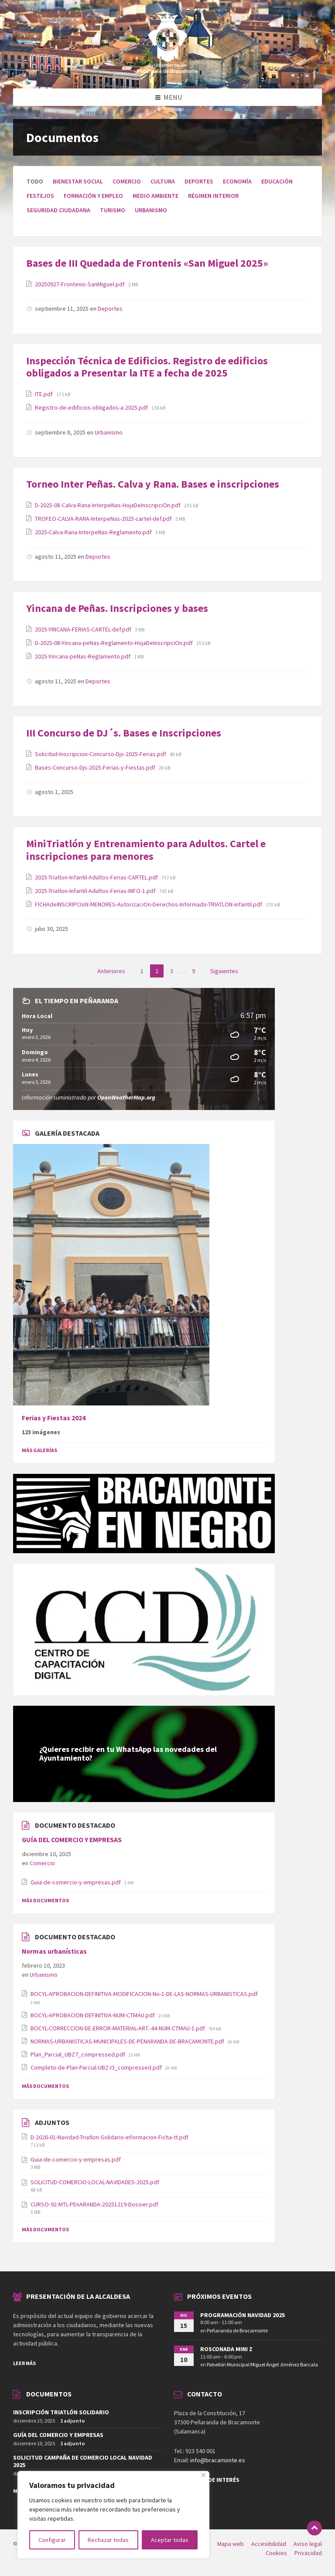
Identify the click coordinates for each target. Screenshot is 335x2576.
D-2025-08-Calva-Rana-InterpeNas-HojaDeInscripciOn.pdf (108, 505)
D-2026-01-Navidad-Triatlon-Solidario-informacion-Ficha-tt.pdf (109, 2137)
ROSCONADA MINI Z (226, 2349)
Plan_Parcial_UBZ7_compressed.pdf (78, 2054)
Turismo (112, 210)
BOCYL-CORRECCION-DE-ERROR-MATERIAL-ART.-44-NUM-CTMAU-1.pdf (118, 2028)
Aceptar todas (169, 2540)
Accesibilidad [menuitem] (268, 2544)
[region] (113, 2515)
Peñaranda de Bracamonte (237, 2330)
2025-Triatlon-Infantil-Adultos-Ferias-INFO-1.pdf (96, 891)
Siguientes (224, 971)
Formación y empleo (93, 196)
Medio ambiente (155, 196)
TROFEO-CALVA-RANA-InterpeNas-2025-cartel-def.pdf (104, 519)
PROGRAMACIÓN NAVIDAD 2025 (242, 2315)
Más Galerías (39, 1450)
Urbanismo (151, 210)
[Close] (203, 2475)
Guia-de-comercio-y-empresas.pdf (76, 1882)
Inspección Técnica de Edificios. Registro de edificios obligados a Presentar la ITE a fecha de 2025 (147, 367)
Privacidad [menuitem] (308, 2553)
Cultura (162, 181)
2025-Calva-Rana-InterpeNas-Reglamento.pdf (94, 532)
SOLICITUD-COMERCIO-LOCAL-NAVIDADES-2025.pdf (95, 2182)
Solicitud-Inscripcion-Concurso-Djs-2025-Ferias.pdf (101, 754)
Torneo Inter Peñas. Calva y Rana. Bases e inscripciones (152, 484)
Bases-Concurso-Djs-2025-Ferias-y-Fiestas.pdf (96, 767)
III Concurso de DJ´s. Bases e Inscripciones (123, 733)
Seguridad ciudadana (58, 210)
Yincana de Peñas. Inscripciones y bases (117, 608)
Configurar (52, 2540)
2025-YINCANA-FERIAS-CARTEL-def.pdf (84, 629)
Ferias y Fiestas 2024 (53, 1418)
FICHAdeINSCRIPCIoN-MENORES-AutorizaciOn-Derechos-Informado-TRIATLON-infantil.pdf (149, 904)
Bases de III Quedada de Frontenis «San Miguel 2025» (147, 263)
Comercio (127, 181)
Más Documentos (45, 2086)
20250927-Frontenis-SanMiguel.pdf (80, 284)
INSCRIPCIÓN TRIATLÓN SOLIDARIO (61, 2412)
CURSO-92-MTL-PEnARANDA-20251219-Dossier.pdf (94, 2204)
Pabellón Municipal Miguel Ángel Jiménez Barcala (262, 2364)
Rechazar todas (108, 2540)
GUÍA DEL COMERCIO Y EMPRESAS (72, 1840)
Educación (277, 181)
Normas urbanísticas (54, 1951)
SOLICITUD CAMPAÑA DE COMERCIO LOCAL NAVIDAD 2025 (82, 2461)
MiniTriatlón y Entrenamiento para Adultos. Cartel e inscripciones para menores (146, 850)
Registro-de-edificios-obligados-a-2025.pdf (92, 407)
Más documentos (45, 1900)
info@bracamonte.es (217, 2460)
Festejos (40, 196)
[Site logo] (167, 71)
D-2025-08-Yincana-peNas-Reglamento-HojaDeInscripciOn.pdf (114, 643)
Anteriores (111, 971)
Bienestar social (78, 181)
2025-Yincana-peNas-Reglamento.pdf (83, 656)
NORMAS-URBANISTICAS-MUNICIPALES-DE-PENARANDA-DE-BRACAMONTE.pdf (128, 2041)
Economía (237, 181)
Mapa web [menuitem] (230, 2544)
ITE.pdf (44, 394)
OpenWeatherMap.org (126, 1097)
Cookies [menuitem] (276, 2553)
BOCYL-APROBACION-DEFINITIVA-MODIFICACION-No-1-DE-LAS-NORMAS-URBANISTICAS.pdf (144, 1994)
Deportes (199, 181)
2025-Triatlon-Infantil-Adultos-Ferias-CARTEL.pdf (97, 877)
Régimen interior (213, 196)
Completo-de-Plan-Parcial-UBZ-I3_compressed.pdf (97, 2067)
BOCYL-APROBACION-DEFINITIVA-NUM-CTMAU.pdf (93, 2015)
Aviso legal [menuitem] (308, 2544)
